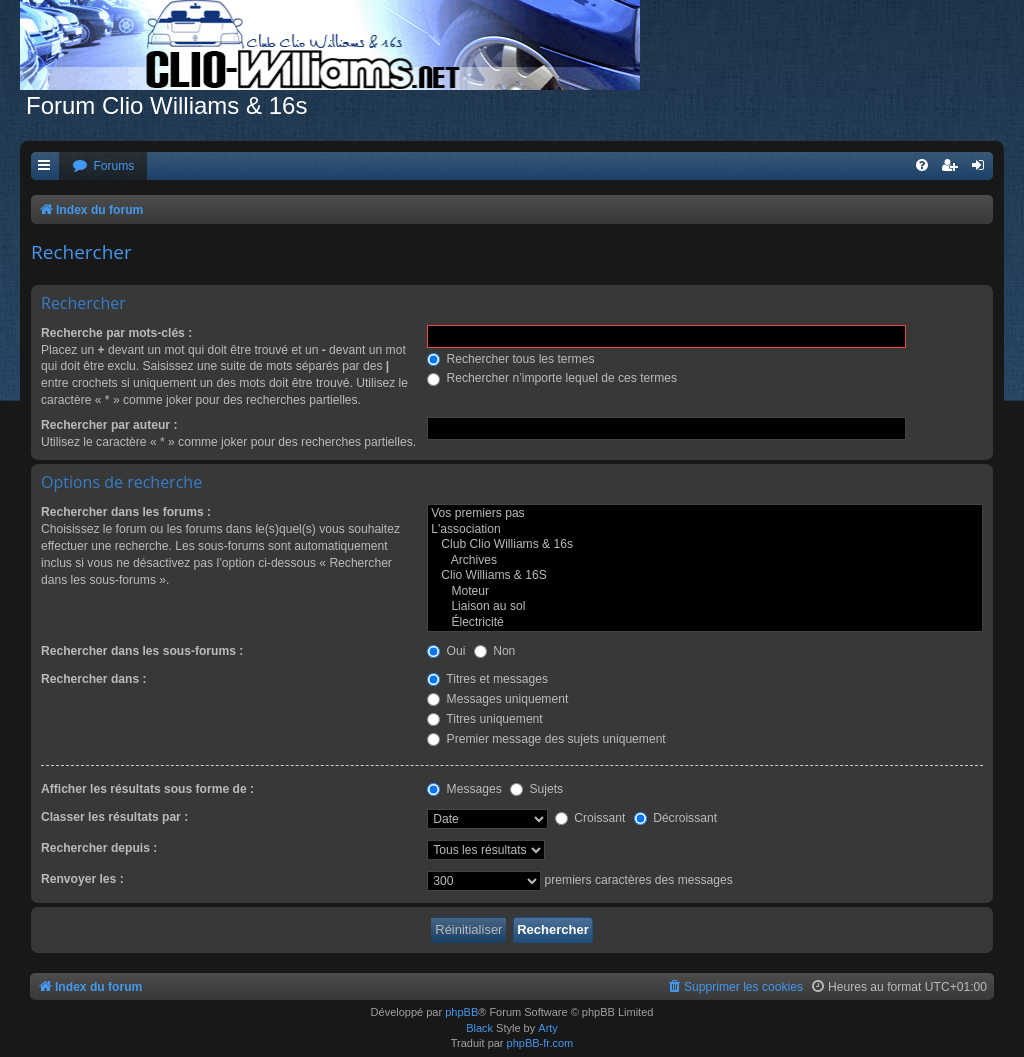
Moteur (705, 592)
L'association (705, 530)
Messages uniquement (497, 699)
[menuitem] (103, 166)
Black (479, 1028)
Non (495, 651)
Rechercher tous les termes (510, 359)
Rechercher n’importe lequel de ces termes (552, 378)
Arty (548, 1028)
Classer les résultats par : (114, 817)
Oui (446, 651)
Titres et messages (487, 679)
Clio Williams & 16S (705, 576)
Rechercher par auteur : (109, 425)
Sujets (536, 789)
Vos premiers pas (705, 514)
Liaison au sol (705, 607)
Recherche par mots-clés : (116, 333)
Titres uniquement (485, 719)
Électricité (705, 623)
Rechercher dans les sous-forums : (142, 651)
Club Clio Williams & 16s (705, 545)
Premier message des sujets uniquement (546, 739)
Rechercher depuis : (99, 848)
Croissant (590, 818)
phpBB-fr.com (540, 1043)
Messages (464, 789)
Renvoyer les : (82, 879)
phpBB (461, 1012)
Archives (705, 561)
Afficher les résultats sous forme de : (147, 789)
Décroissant (675, 818)
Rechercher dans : (94, 679)
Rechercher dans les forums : (126, 512)
